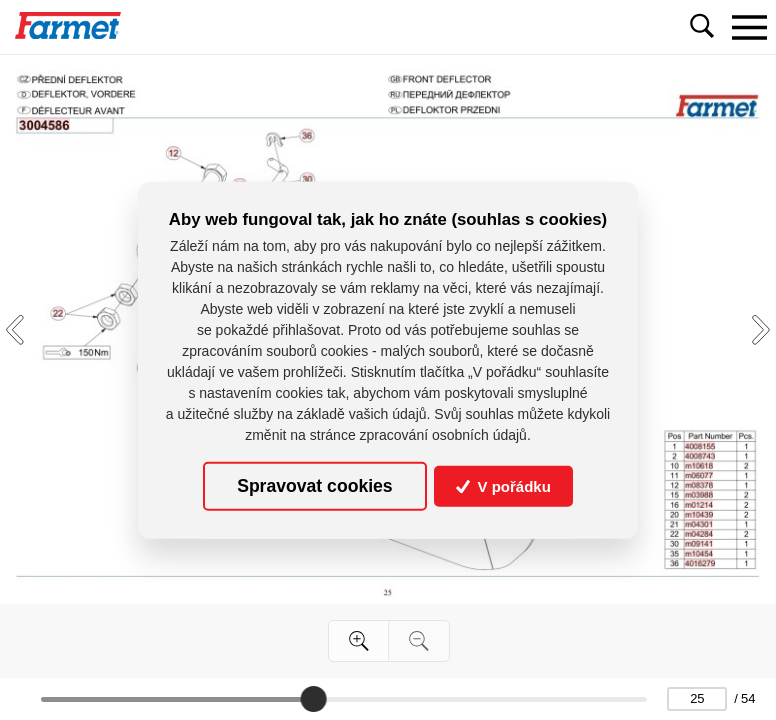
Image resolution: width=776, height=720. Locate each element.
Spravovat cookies (314, 486)
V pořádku (503, 485)
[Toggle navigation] (749, 27)
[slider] (313, 699)
